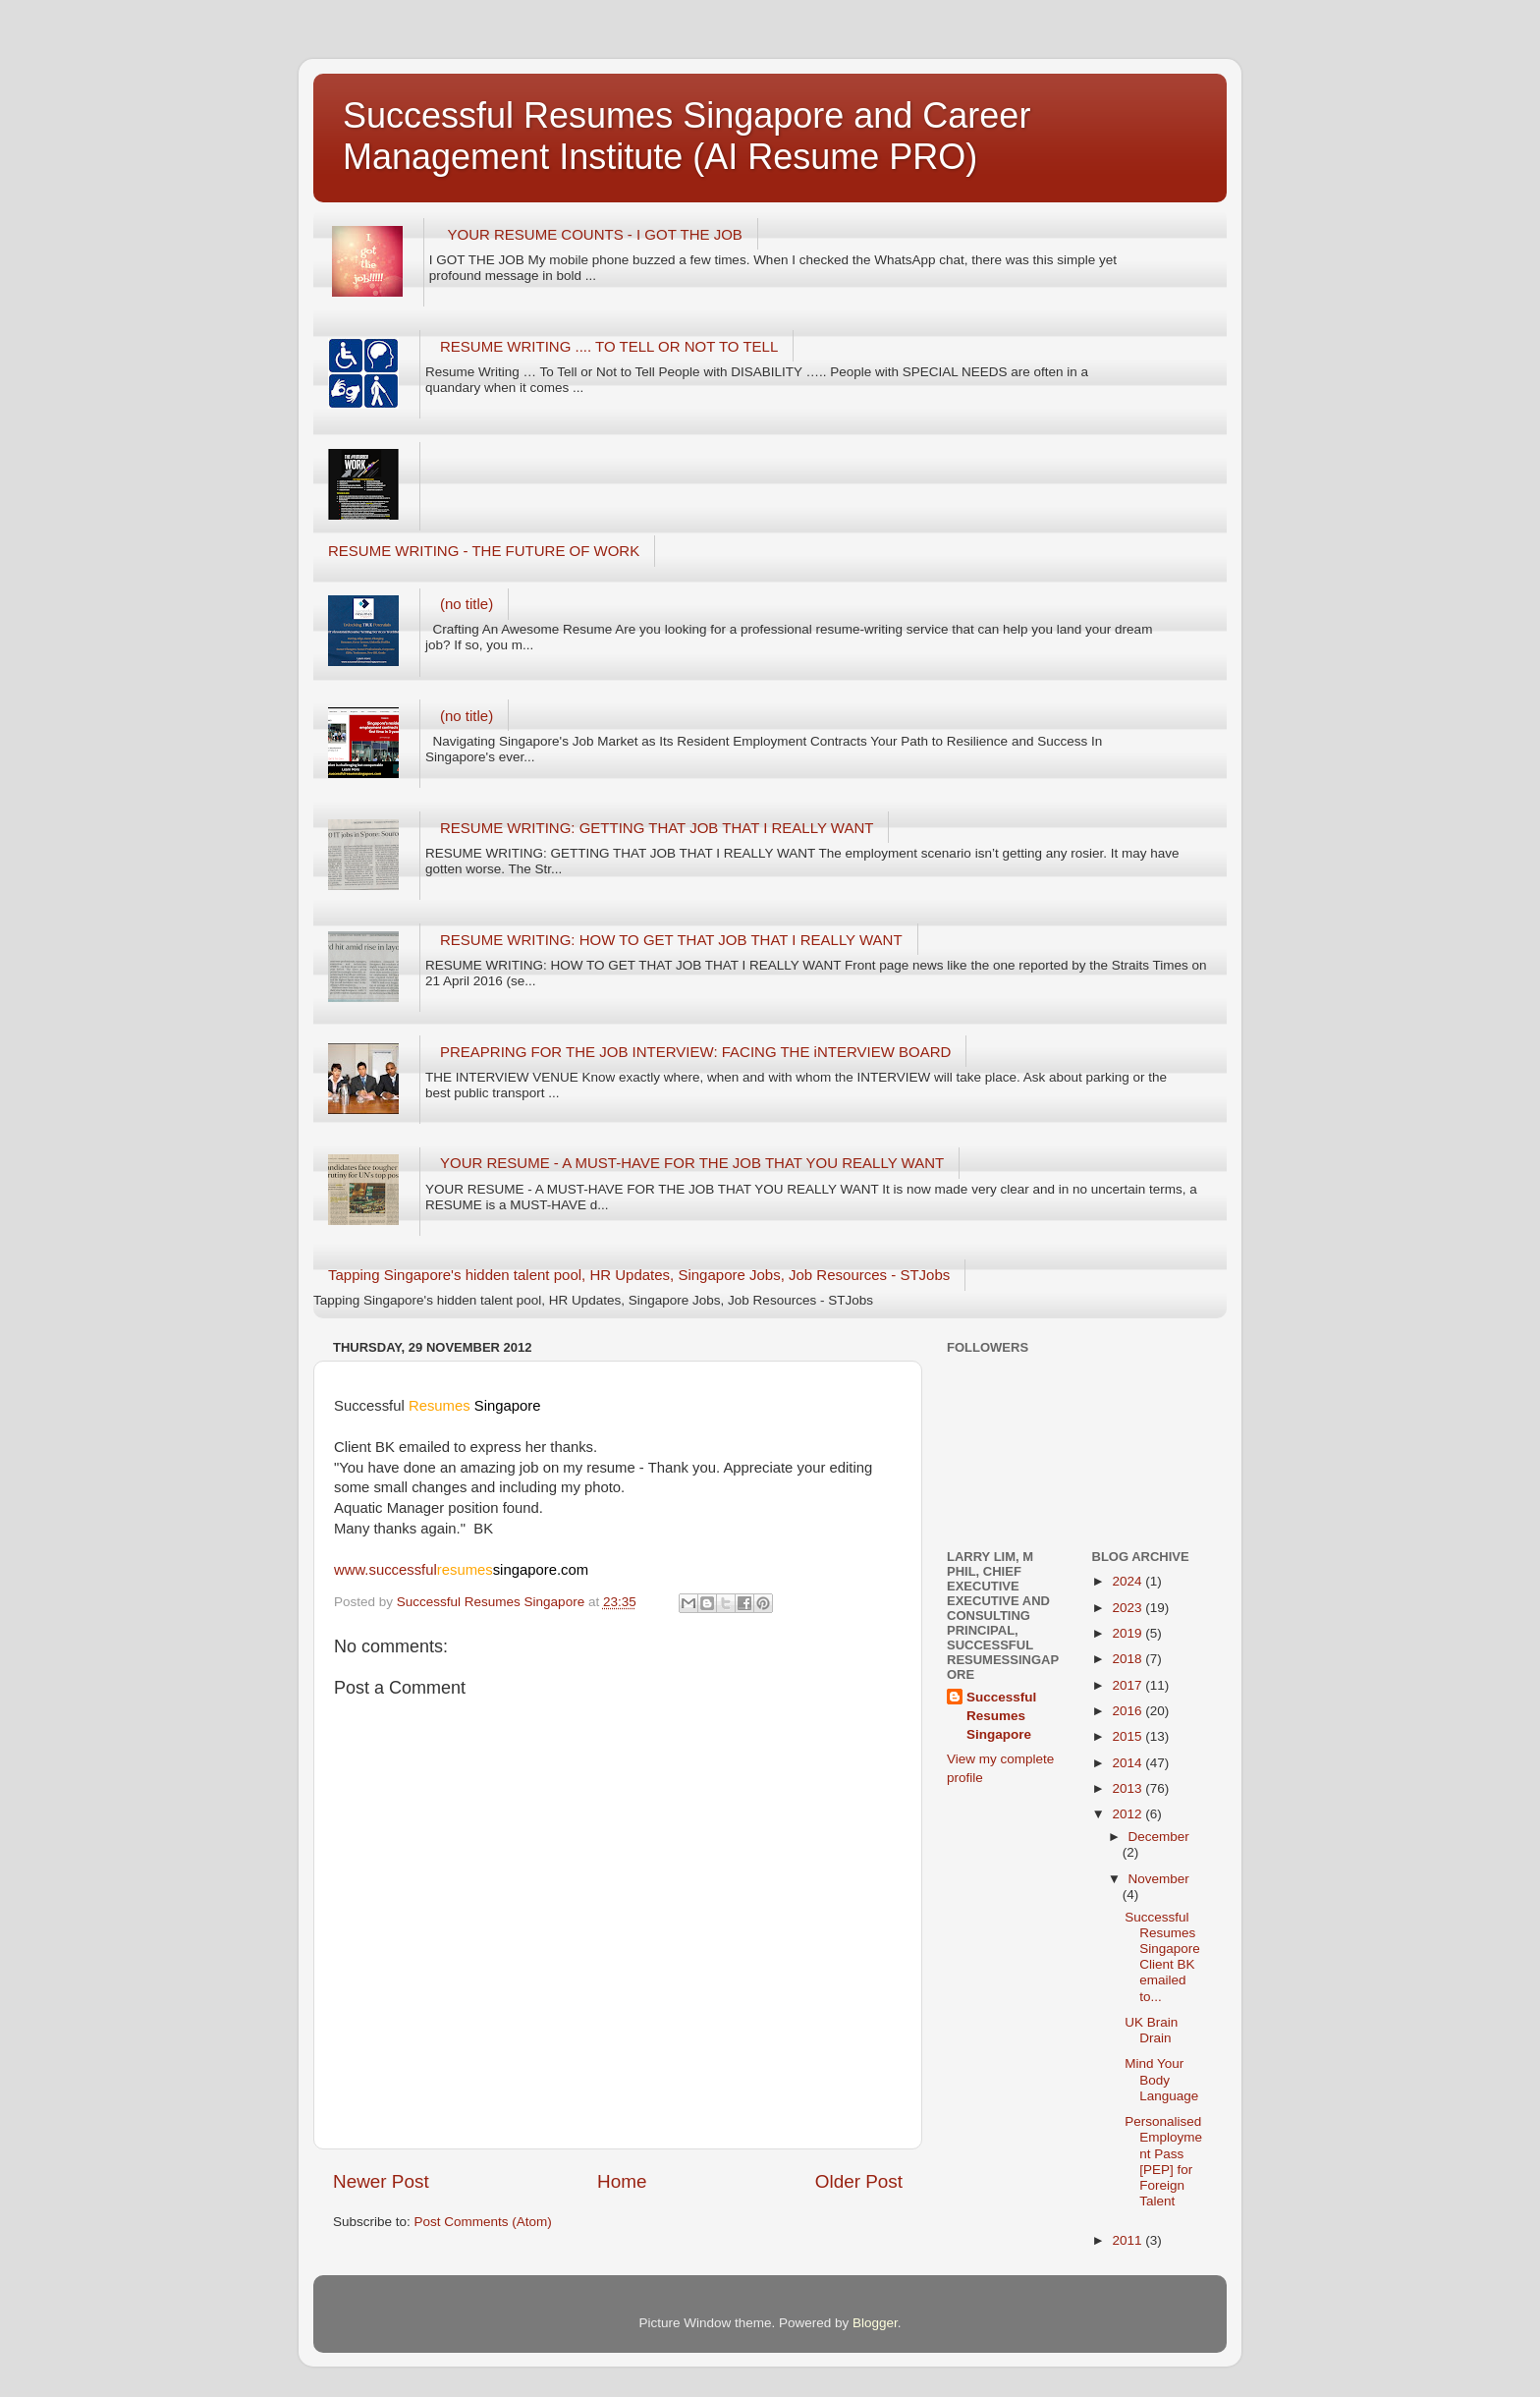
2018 (1128, 1658)
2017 (1128, 1685)
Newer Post (381, 2181)
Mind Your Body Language (1161, 2079)
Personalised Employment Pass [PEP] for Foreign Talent (1163, 2161)
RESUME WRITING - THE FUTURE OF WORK (483, 550)
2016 (1128, 1710)
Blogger (875, 2322)
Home (621, 2181)
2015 (1128, 1736)
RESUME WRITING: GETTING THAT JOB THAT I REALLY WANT (656, 827)
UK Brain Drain (1151, 2030)
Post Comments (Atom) (483, 2221)
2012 (1128, 1814)
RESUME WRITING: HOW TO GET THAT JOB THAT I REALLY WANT (671, 939)
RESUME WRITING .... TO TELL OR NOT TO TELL (609, 346)
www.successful (461, 1570)
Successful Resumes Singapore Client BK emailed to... (1162, 1957)
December (1158, 1836)
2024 (1128, 1581)
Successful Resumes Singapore (1001, 1716)
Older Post (859, 2181)
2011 (1128, 2240)
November (1158, 1878)
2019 (1128, 1633)
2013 (1128, 1788)
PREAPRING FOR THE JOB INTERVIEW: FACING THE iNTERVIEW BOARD (695, 1051)
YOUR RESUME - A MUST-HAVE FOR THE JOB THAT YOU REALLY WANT (692, 1162)
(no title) (466, 603)
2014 (1128, 1763)
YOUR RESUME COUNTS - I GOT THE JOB (595, 234)
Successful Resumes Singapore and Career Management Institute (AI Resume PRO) (686, 136)
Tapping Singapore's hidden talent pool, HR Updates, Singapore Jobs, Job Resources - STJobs (639, 1274)
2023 (1128, 1607)
